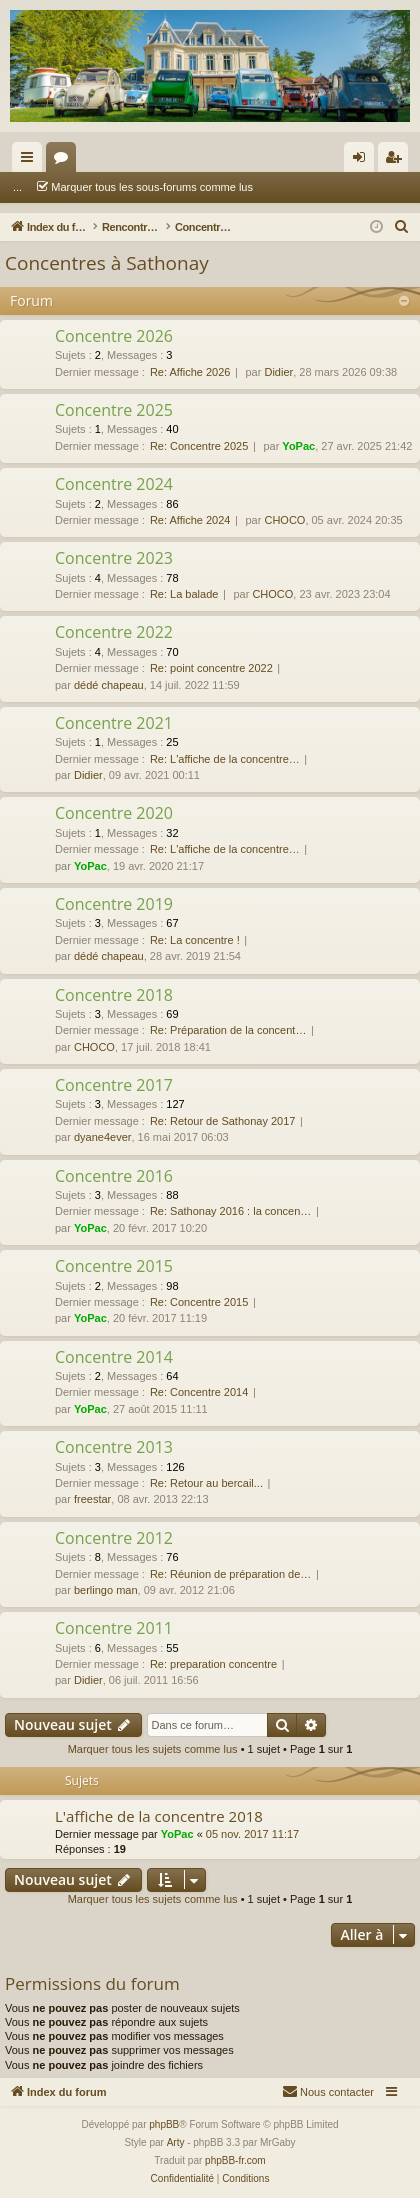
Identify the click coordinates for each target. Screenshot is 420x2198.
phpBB (164, 2124)
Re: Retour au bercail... (206, 1483)
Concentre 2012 (114, 1538)
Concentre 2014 (114, 1357)
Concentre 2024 (114, 484)
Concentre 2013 (114, 1447)
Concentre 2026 (114, 336)
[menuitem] (402, 227)
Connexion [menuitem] (363, 161)
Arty (176, 2142)
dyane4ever (103, 1137)
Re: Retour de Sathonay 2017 (223, 1121)
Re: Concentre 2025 (199, 446)
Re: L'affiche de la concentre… (225, 759)
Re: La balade (184, 594)
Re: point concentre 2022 (211, 668)
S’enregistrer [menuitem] (397, 161)
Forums (65, 161)
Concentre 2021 (114, 723)
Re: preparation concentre (213, 1664)
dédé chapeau (109, 685)
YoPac (298, 446)
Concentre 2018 (114, 995)
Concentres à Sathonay (107, 263)
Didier (278, 372)
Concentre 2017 (114, 1085)
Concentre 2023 (114, 558)
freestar (92, 1499)
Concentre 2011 (114, 1628)
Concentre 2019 (114, 904)
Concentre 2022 (114, 632)
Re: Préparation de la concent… (228, 1030)
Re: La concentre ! (195, 940)
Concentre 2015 (114, 1266)
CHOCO (284, 520)
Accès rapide (31, 161)
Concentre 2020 (114, 813)
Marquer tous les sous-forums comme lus (124, 187)
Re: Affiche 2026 (190, 372)
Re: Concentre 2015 (199, 1302)
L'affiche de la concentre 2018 (159, 1816)
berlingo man (106, 1590)
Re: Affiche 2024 (190, 520)
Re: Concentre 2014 (199, 1392)
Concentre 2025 (114, 410)
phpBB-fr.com (235, 2160)
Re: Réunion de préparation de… (230, 1574)
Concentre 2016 (114, 1176)
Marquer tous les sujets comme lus (153, 1749)
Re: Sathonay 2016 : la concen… (230, 1211)
